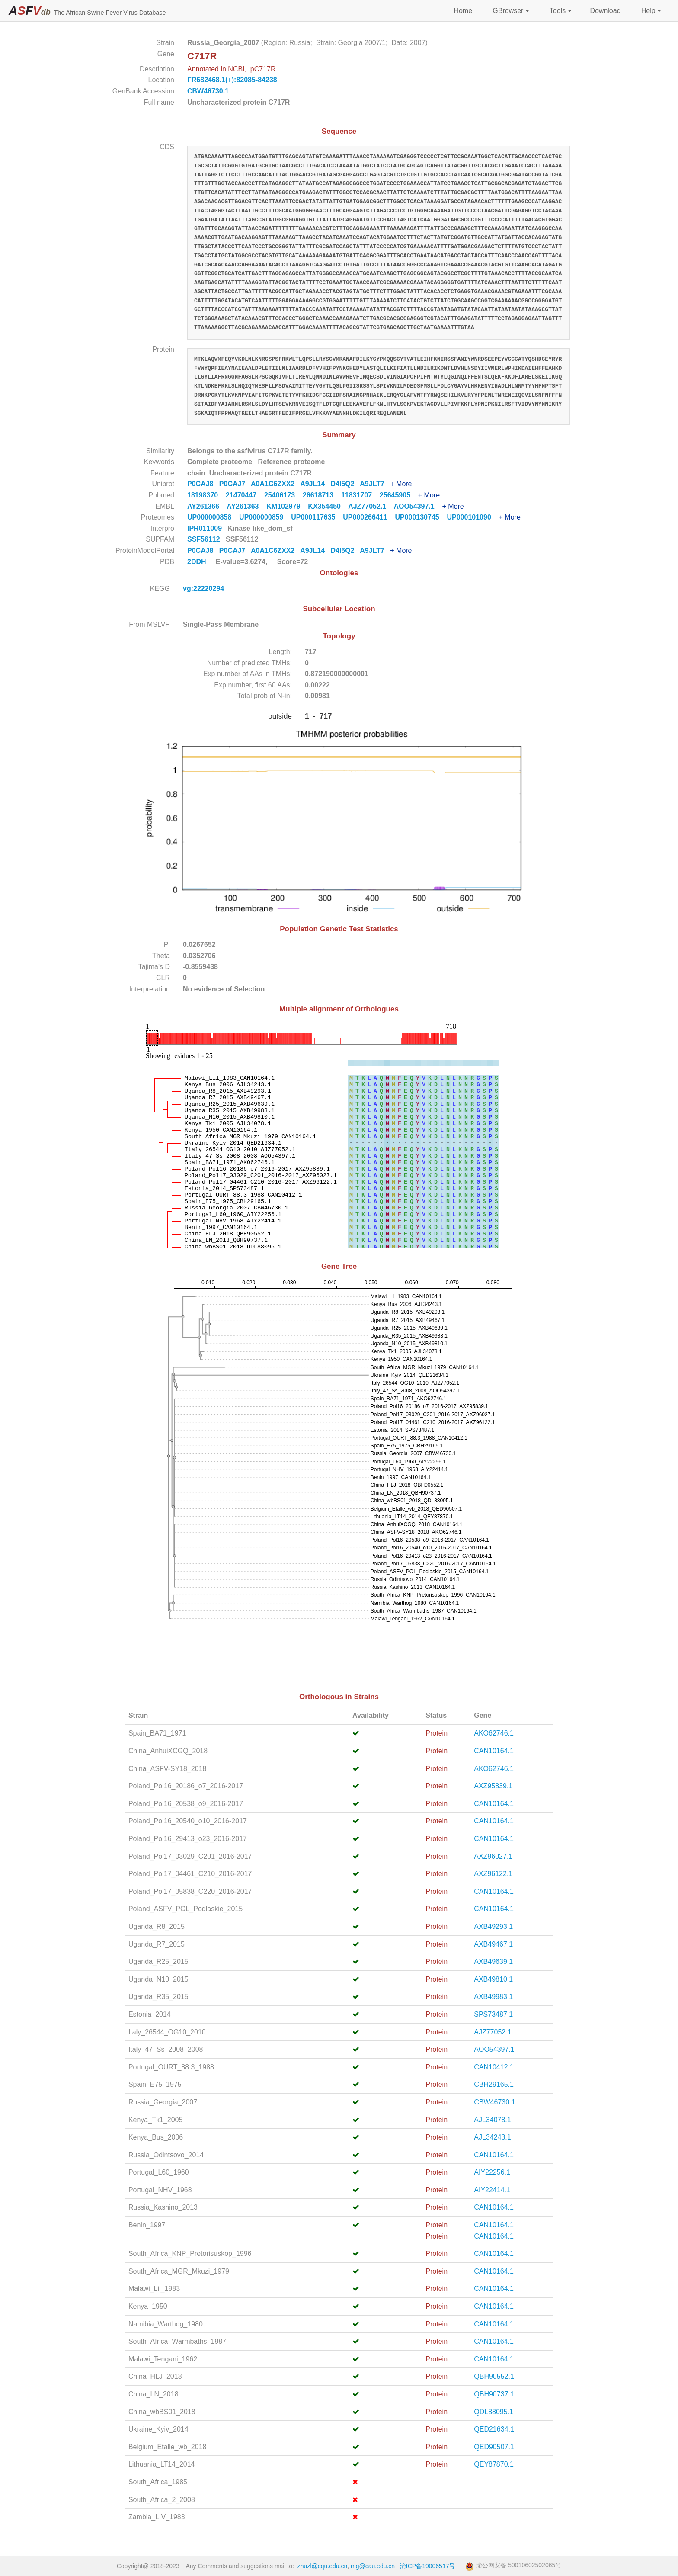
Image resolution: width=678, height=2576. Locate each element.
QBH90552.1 (494, 2376)
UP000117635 (317, 517)
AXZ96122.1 (493, 1873)
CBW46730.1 (208, 91)
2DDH (196, 561)
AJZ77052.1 (370, 506)
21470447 (245, 495)
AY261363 (246, 506)
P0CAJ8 (203, 484)
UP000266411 (369, 517)
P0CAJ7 (235, 484)
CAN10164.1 (494, 1751)
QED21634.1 (494, 2429)
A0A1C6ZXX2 (275, 484)
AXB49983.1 (493, 1996)
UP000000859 (265, 517)
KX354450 (328, 506)
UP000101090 (473, 517)
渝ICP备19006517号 (427, 2566)
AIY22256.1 (492, 2172)
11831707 (360, 495)
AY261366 (207, 506)
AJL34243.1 (492, 2137)
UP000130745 (421, 517)
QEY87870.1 (494, 2464)
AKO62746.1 (494, 1733)
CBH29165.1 (494, 2084)
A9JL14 (315, 484)
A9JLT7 (375, 484)
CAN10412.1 (494, 2067)
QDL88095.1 (493, 2412)
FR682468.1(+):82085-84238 (232, 79)
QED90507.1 (494, 2447)
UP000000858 (213, 517)
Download (605, 10)
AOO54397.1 (417, 506)
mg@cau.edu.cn (373, 2566)
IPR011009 (205, 528)
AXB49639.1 (493, 1961)
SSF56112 (204, 539)
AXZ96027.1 (493, 1856)
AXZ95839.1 (493, 1786)
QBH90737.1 (494, 2394)
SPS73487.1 (493, 2014)
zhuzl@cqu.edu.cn (322, 2566)
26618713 (322, 495)
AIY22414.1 (492, 2190)
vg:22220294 (204, 588)
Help (650, 11)
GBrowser (510, 11)
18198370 (206, 495)
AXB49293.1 (493, 1926)
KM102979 (287, 506)
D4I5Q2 (345, 484)
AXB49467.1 (493, 1944)
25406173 (283, 495)
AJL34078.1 (492, 2120)
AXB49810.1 (493, 1979)
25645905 (399, 495)
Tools (560, 11)
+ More (401, 484)
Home (463, 10)
